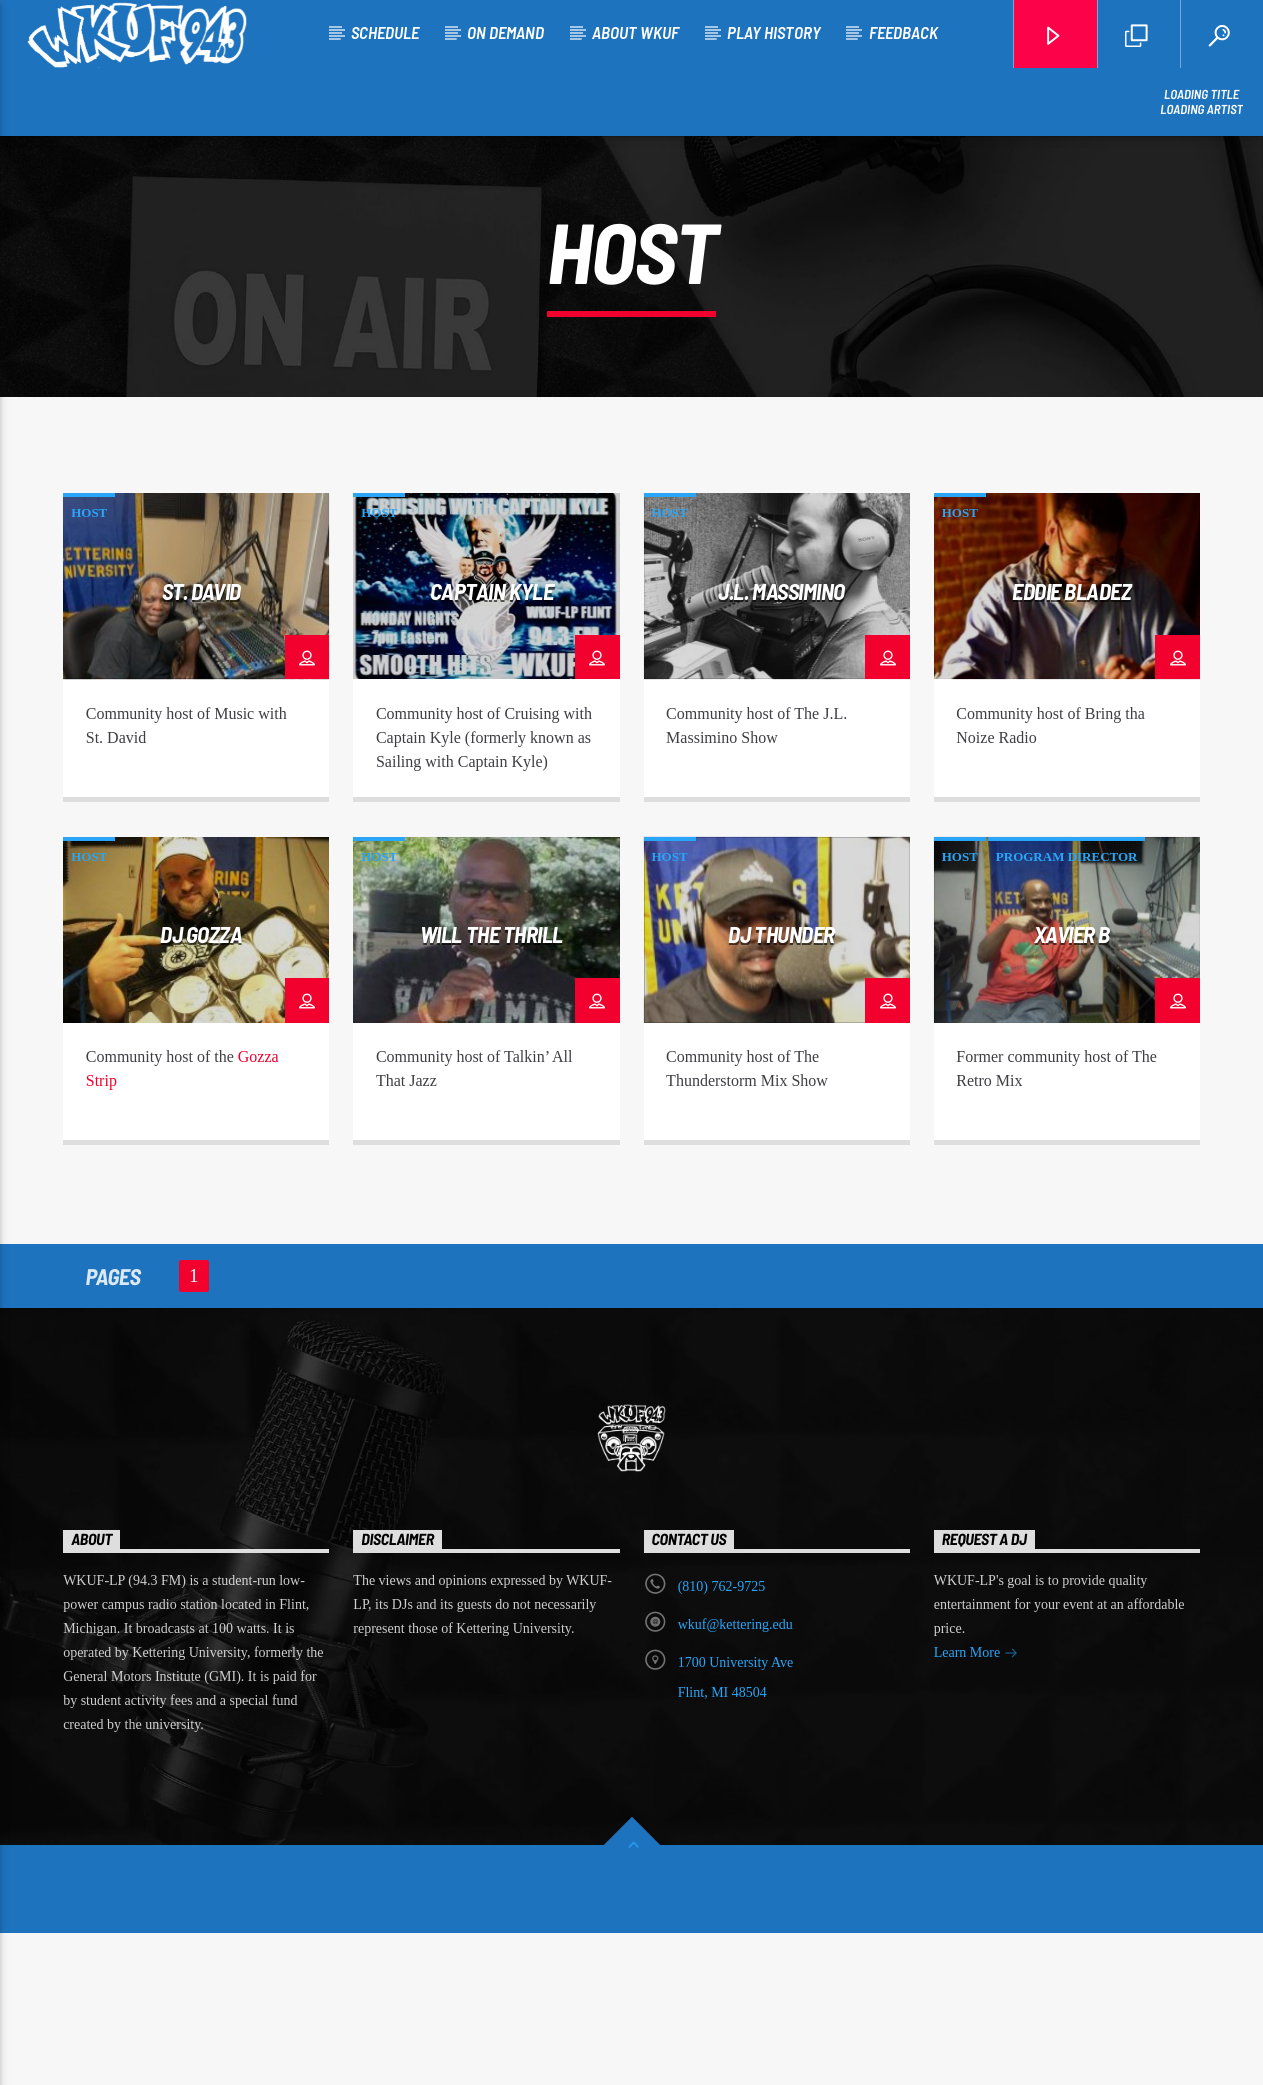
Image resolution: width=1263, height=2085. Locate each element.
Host (89, 664)
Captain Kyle (492, 743)
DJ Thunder (781, 1086)
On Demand (505, 32)
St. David (201, 743)
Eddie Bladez (1072, 743)
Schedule (385, 32)
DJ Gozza (201, 1086)
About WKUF (635, 32)
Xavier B (1072, 1086)
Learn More (976, 1806)
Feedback (903, 32)
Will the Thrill (491, 1086)
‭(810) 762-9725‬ (722, 1738)
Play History (774, 32)
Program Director (1067, 1008)
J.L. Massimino (781, 743)
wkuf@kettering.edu (735, 1776)
